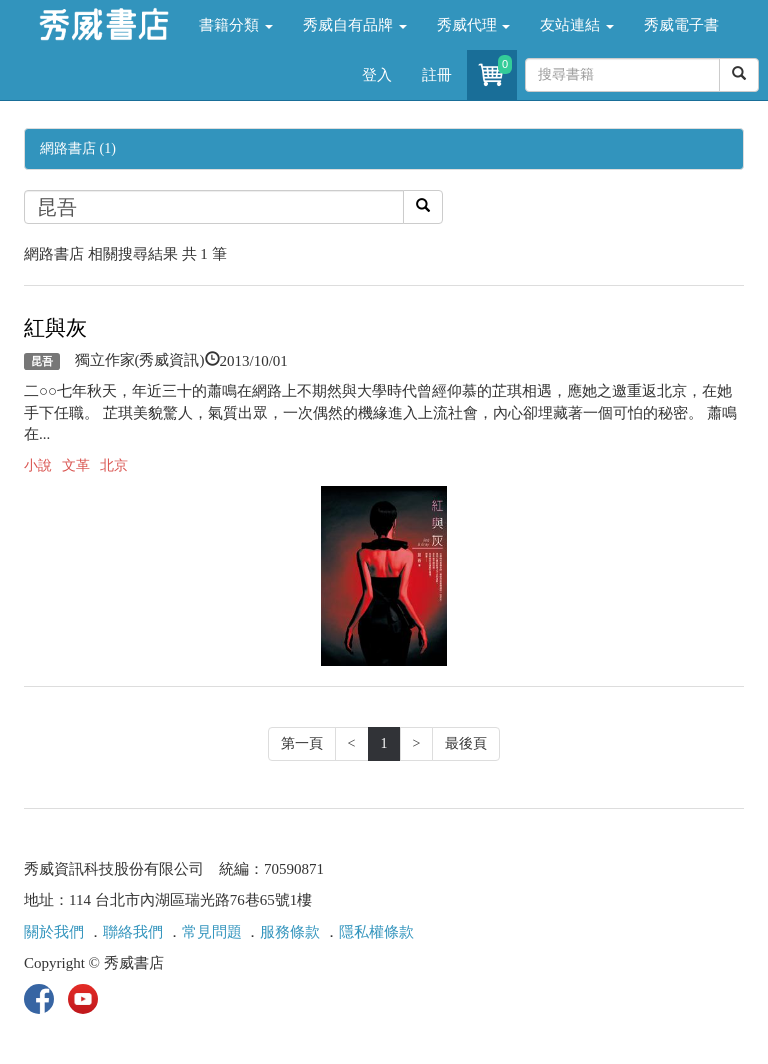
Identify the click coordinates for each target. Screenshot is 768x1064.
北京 (114, 465)
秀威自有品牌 (355, 25)
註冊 (437, 75)
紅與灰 (55, 328)
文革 (76, 465)
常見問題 (212, 932)
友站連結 (577, 25)
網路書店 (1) (78, 148)
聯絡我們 (133, 932)
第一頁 (302, 743)
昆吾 (42, 361)
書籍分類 (236, 25)
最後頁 (466, 743)
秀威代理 (474, 25)
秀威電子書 (681, 25)
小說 (38, 465)
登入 (377, 75)
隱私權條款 (376, 932)
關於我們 (54, 932)
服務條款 (290, 932)
